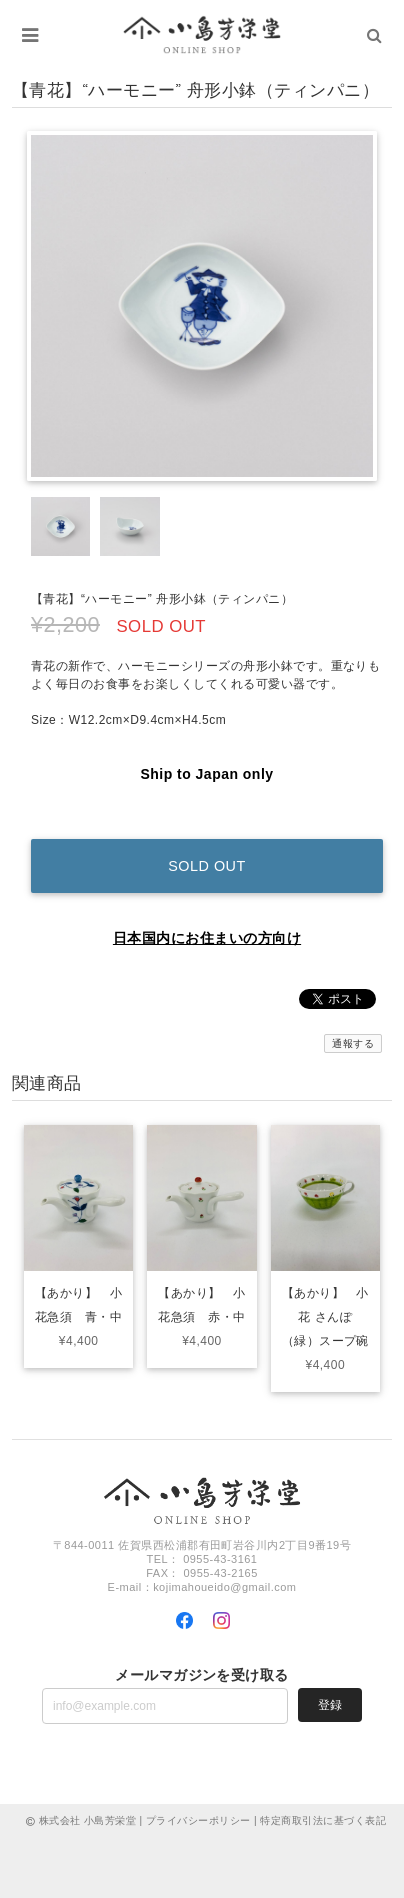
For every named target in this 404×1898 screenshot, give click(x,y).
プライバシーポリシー (198, 1820)
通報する (353, 1043)
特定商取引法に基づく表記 (323, 1820)
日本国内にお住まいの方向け (207, 938)
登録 (330, 1705)
